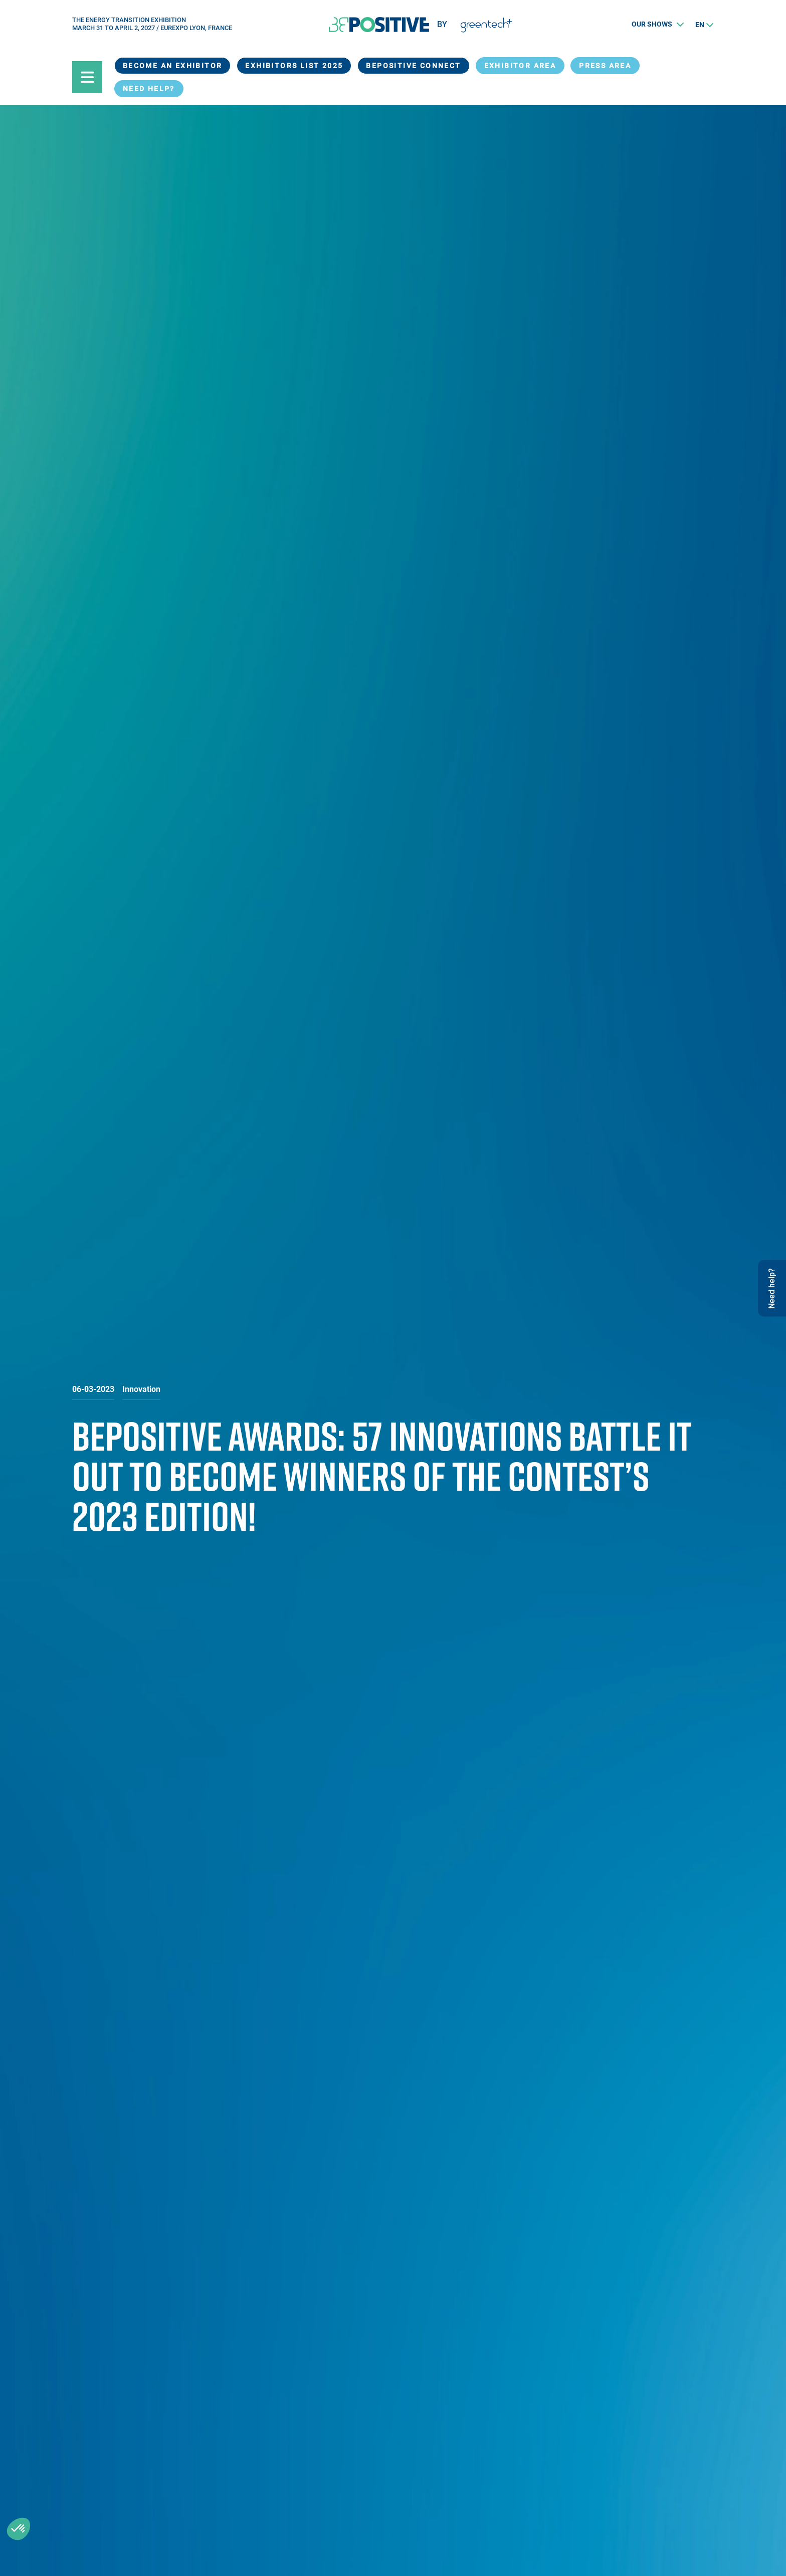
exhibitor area (520, 66)
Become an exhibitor (173, 66)
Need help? (149, 89)
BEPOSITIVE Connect (413, 66)
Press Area (605, 66)
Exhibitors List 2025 (294, 66)
